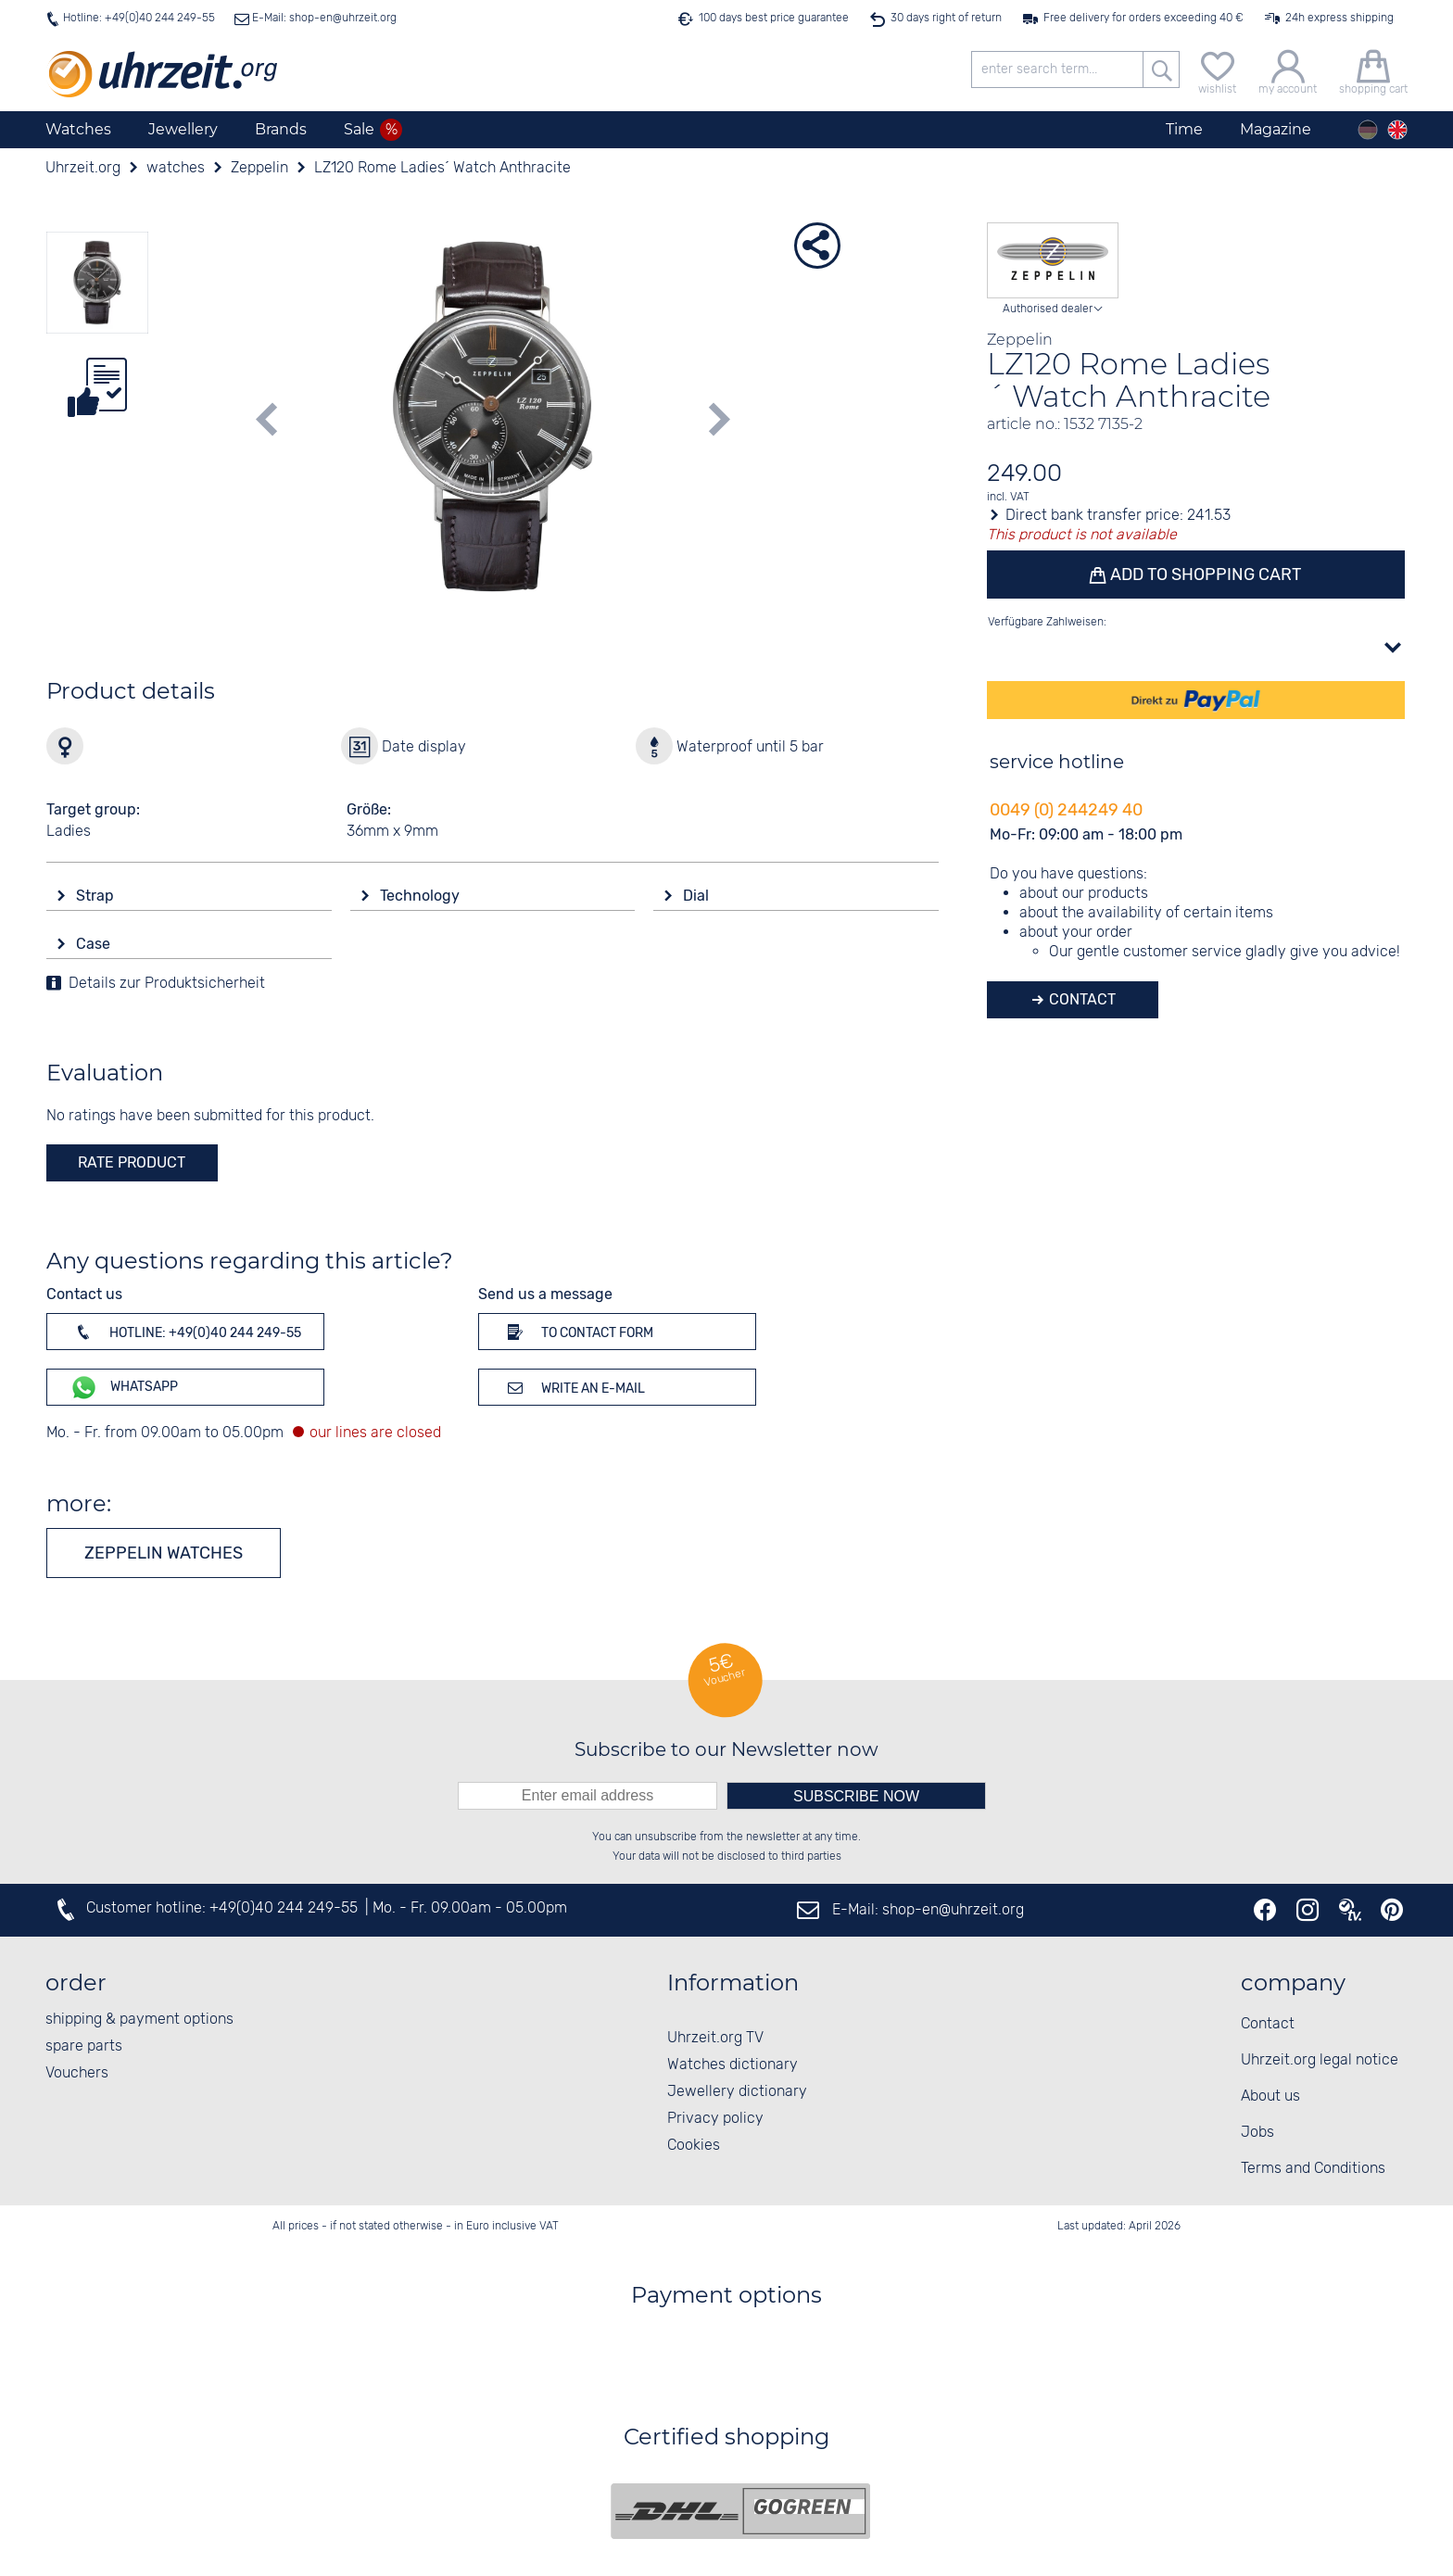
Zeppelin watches (163, 1553)
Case (95, 944)
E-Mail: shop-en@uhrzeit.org (323, 18)
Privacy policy (715, 2118)
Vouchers (76, 2073)
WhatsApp (123, 1387)
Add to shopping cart (1204, 574)
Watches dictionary (732, 2065)
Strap (97, 895)
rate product (131, 1162)
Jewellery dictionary (737, 2092)
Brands (281, 129)
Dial (698, 895)
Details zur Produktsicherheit (167, 983)
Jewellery (183, 129)
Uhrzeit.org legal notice (1319, 2060)
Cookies (693, 2145)
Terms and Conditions (1313, 2168)
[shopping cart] (1373, 70)
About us (1270, 2096)
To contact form (577, 1331)
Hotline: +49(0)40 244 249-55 (139, 18)
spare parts (83, 2046)
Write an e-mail (573, 1387)
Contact (1080, 999)
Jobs (1257, 2132)
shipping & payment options (139, 2019)
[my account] (1287, 70)
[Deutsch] (1368, 130)
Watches (78, 129)
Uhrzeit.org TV (715, 2038)
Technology (421, 895)
